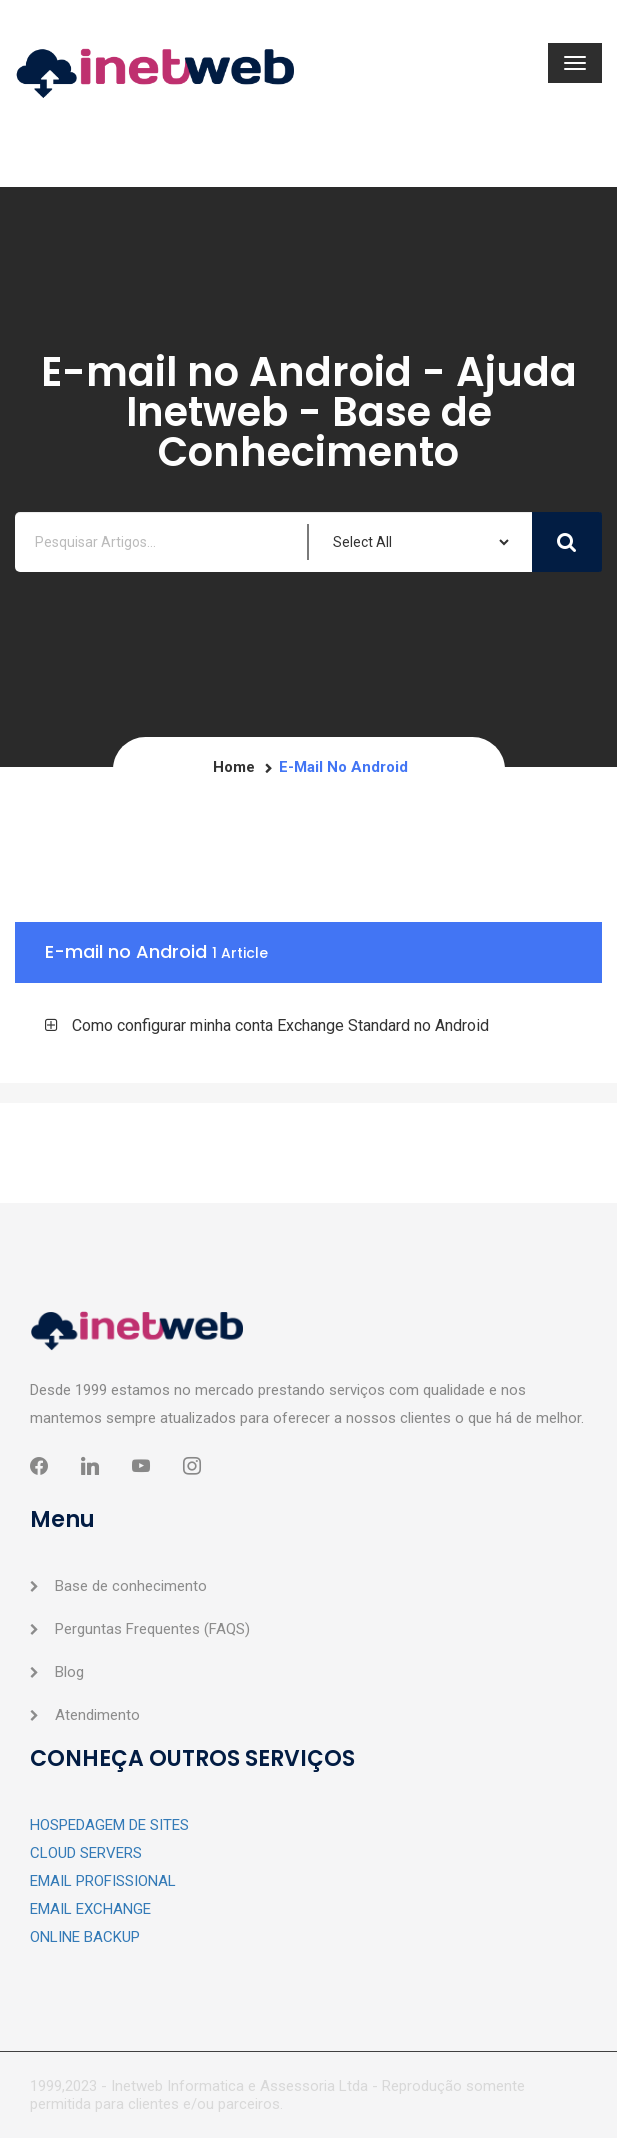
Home (234, 767)
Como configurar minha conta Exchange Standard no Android (280, 1025)
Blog (69, 1672)
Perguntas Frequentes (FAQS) (152, 1629)
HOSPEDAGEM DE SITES (109, 1825)
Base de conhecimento (131, 1586)
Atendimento (97, 1715)
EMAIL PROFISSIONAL (103, 1881)
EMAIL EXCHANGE (90, 1909)
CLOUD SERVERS (86, 1853)
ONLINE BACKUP (85, 1937)
